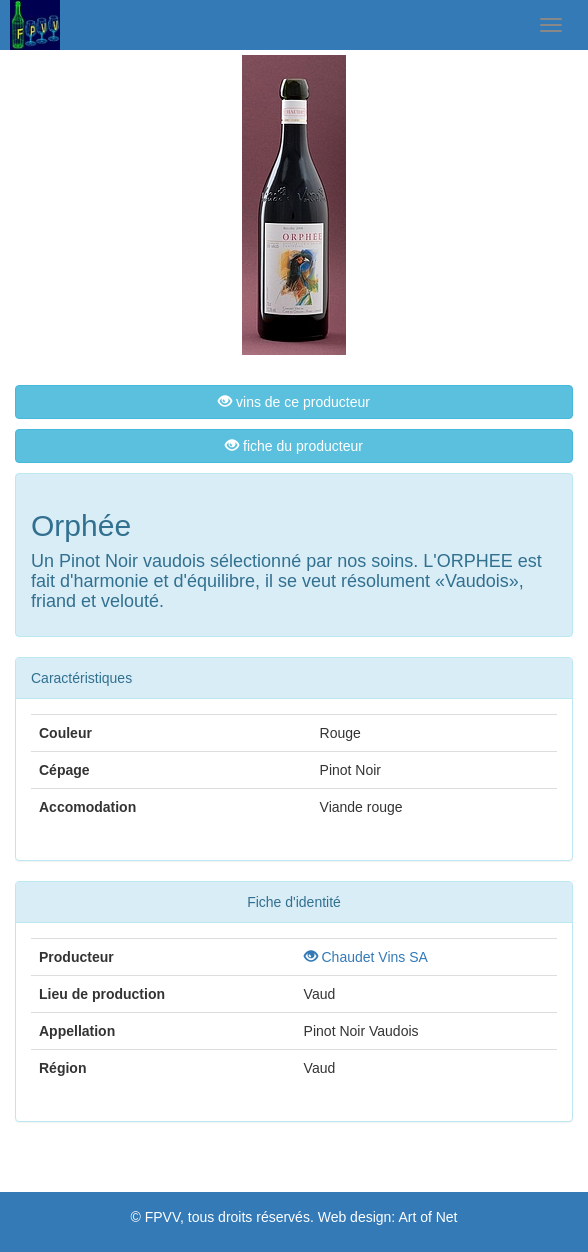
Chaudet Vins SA (366, 957)
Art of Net (427, 1217)
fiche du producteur (294, 446)
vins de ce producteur (294, 402)
